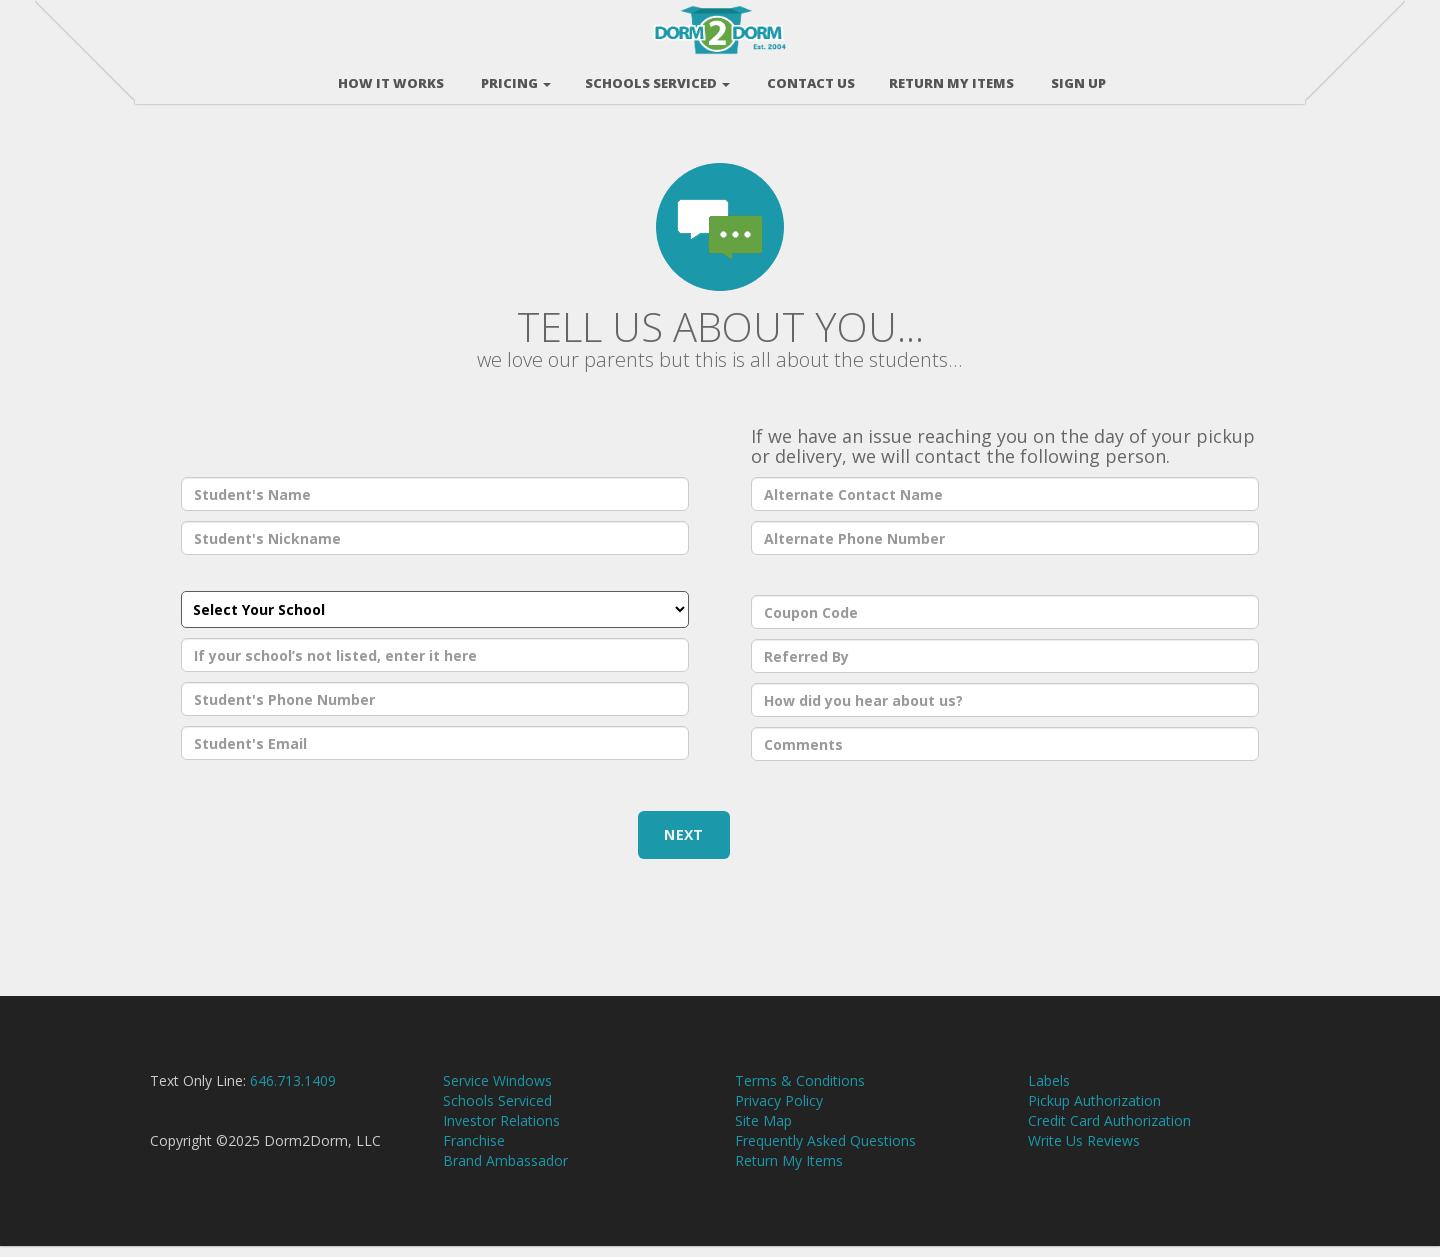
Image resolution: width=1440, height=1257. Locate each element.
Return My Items (789, 1171)
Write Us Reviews (1084, 1151)
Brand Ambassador (505, 1171)
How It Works (389, 79)
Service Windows (497, 1091)
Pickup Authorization (1094, 1111)
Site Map (763, 1131)
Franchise (474, 1151)
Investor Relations (501, 1131)
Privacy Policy (779, 1111)
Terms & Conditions (800, 1091)
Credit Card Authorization (1109, 1131)
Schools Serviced (657, 79)
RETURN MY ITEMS (951, 79)
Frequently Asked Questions (825, 1151)
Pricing (514, 79)
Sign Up (1077, 79)
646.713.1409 (293, 1091)
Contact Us (809, 79)
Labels (1049, 1091)
